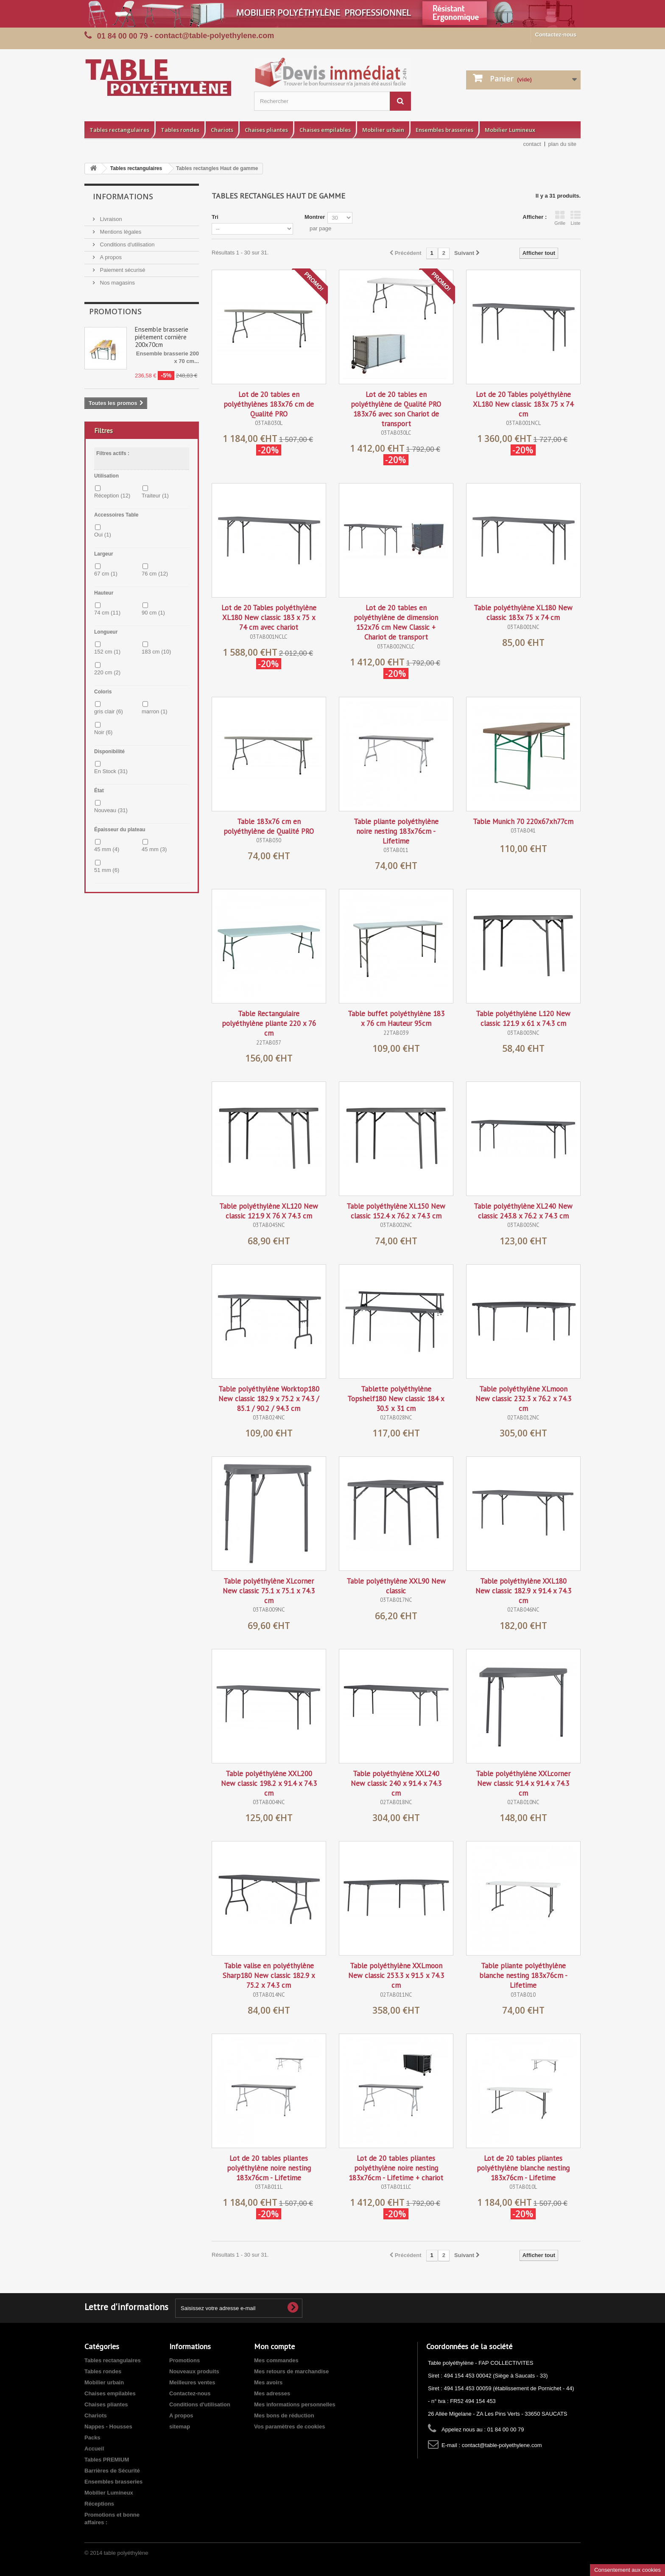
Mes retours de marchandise (291, 2371)
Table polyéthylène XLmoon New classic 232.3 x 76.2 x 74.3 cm (523, 1398)
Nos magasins (116, 282)
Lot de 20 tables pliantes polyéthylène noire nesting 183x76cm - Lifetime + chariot (396, 2168)
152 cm (107, 651)
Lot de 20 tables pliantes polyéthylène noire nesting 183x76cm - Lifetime (269, 2168)
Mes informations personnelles (294, 2404)
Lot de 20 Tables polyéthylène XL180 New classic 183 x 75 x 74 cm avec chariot (268, 617)
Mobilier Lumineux (510, 130)
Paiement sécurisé (121, 270)
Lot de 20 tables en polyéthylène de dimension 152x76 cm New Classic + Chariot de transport (396, 622)
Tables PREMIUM (106, 2459)
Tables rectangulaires (119, 130)
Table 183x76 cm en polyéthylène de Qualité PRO (269, 826)
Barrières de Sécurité (112, 2470)
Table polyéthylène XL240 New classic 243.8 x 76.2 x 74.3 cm (523, 1211)
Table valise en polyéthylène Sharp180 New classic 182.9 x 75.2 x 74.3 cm (269, 1975)
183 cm (156, 651)
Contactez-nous (556, 34)
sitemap (179, 2426)
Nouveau (111, 810)
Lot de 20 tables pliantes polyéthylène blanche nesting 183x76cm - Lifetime (523, 2168)
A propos (110, 257)
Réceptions (99, 2504)
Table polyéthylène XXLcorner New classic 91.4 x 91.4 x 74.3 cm (523, 1783)
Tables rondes (180, 130)
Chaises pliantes (266, 130)
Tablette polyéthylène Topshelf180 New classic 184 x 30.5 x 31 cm (395, 1398)
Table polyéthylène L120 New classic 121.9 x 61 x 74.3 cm (523, 1018)
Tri (215, 217)
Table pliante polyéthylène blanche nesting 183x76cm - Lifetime (523, 1975)
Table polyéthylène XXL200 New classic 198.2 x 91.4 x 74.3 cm (269, 1783)
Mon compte (274, 2346)
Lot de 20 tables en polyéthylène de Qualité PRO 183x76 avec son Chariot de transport (396, 409)
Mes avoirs (268, 2382)
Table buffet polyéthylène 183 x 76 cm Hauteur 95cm (396, 1018)
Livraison (110, 219)
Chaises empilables (325, 130)
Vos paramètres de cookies (289, 2426)
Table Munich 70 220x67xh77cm (523, 821)
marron (155, 711)
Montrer (315, 217)
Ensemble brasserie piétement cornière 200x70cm (161, 337)
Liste (575, 218)
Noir (103, 732)
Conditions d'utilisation (126, 244)
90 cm (153, 612)
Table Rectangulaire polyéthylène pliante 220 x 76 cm (269, 1023)
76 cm (155, 573)
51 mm (106, 870)
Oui (102, 534)
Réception (112, 495)
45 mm (106, 849)
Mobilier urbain (383, 130)
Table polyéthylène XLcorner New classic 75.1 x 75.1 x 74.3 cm (269, 1590)
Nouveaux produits (194, 2371)
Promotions (115, 311)
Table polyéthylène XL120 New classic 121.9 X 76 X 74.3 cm (268, 1211)
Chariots (222, 130)
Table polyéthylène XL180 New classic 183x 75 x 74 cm (523, 612)
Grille (559, 218)
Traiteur (155, 495)
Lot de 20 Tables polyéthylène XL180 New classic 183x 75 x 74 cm (523, 404)
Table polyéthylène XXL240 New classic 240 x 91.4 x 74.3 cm (396, 1783)
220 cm (107, 672)
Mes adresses (272, 2393)
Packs (92, 2437)
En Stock (111, 771)
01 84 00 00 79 (122, 36)
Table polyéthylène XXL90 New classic (396, 1585)
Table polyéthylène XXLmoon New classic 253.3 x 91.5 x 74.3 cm (396, 1975)
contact (532, 144)
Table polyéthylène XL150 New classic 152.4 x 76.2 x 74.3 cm (395, 1211)
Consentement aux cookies (627, 2570)
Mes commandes (276, 2360)
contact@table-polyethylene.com (502, 2445)
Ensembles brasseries (444, 130)
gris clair (108, 711)
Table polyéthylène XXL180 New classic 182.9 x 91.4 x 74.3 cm (523, 1590)
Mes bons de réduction (284, 2415)
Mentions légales (119, 232)
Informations (123, 196)
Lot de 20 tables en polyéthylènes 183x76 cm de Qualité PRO (269, 404)
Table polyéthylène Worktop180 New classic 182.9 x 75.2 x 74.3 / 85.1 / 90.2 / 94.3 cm (268, 1398)
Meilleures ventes (192, 2382)
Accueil (94, 2448)
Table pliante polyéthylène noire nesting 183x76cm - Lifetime (396, 831)
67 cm (105, 573)
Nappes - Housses (108, 2426)
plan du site (562, 144)
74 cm (107, 612)
